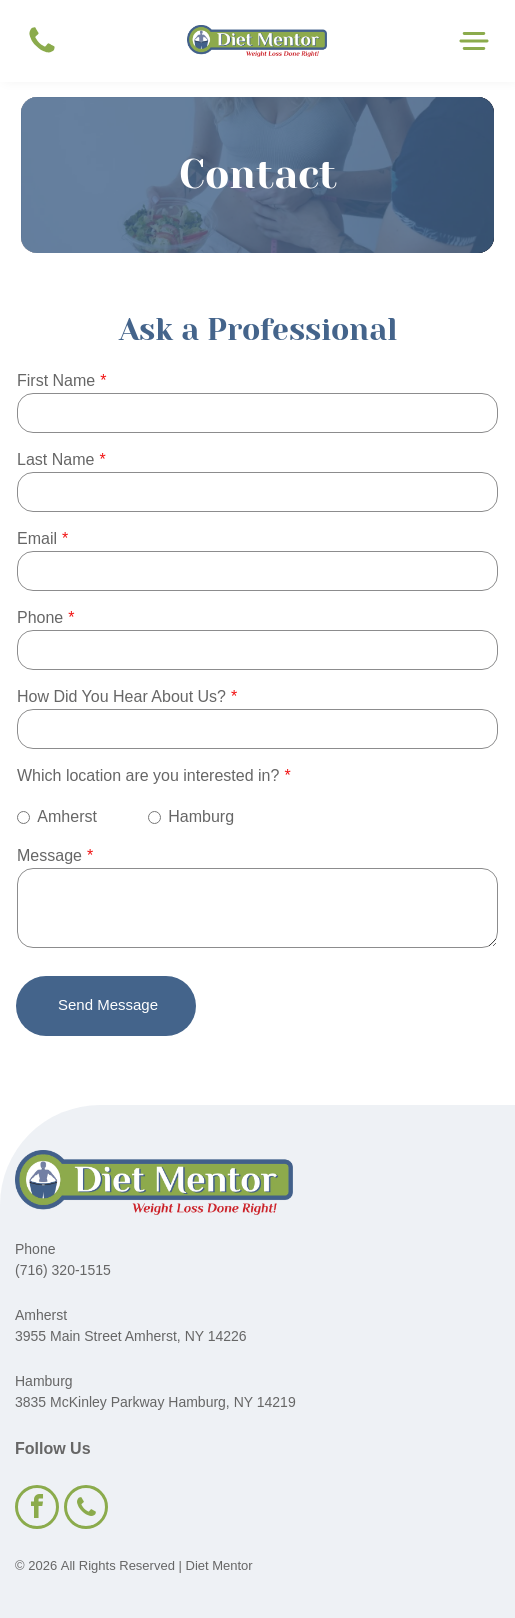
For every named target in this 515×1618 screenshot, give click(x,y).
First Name (56, 380)
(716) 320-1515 (63, 1270)
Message (49, 855)
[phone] (86, 1509)
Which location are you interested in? (148, 775)
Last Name (55, 459)
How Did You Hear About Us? (121, 696)
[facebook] (37, 1509)
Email (37, 538)
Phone (40, 617)
